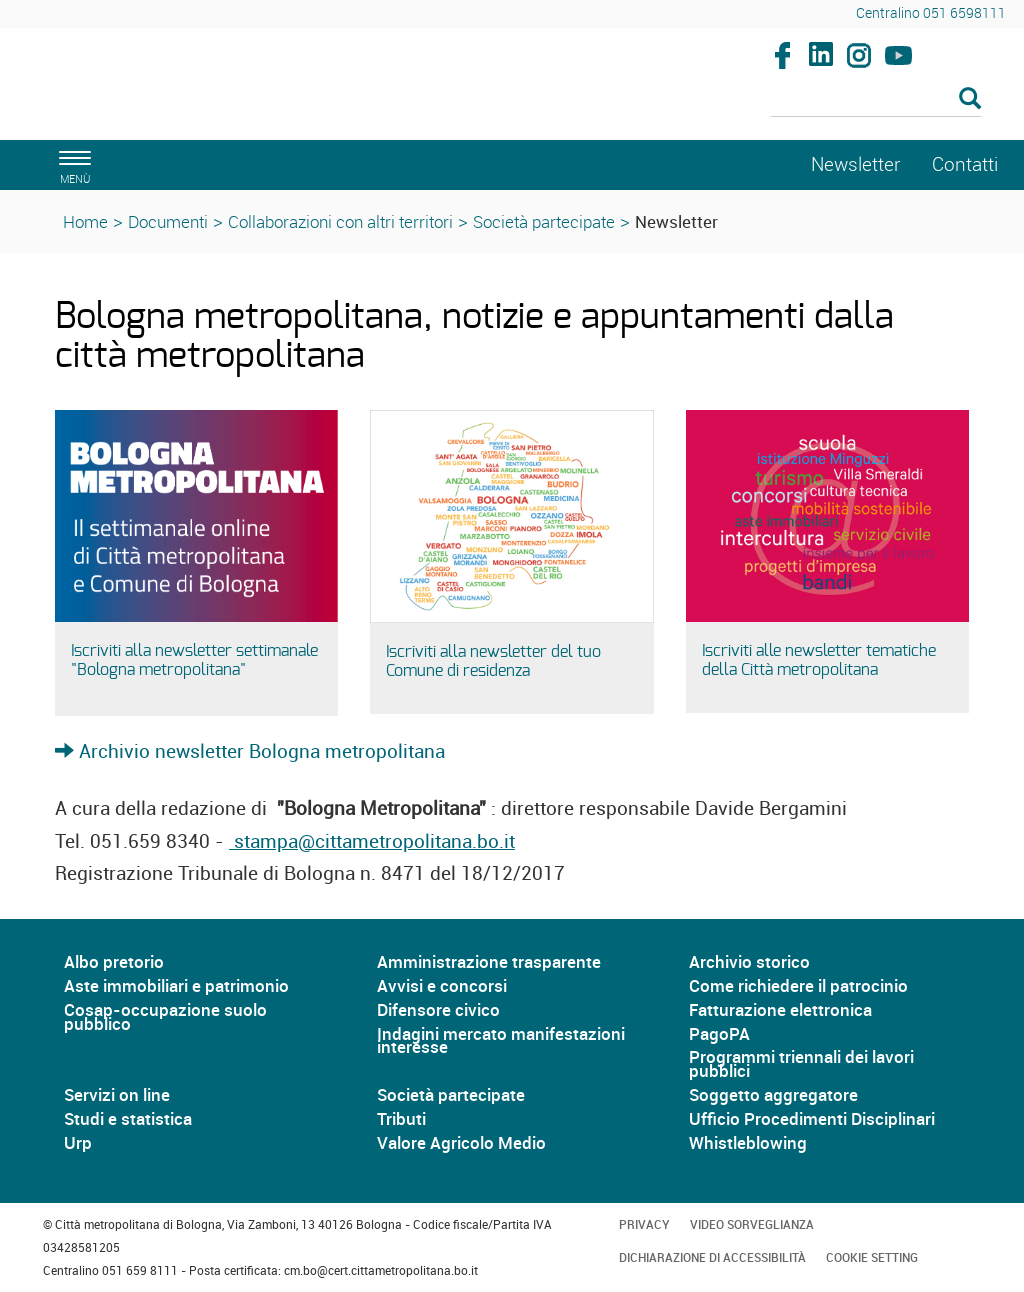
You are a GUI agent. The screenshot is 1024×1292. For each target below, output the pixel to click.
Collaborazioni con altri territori (340, 221)
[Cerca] (876, 100)
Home (85, 221)
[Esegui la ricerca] (970, 99)
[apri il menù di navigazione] (72, 164)
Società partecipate (544, 221)
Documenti (168, 221)
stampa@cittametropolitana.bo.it (372, 841)
